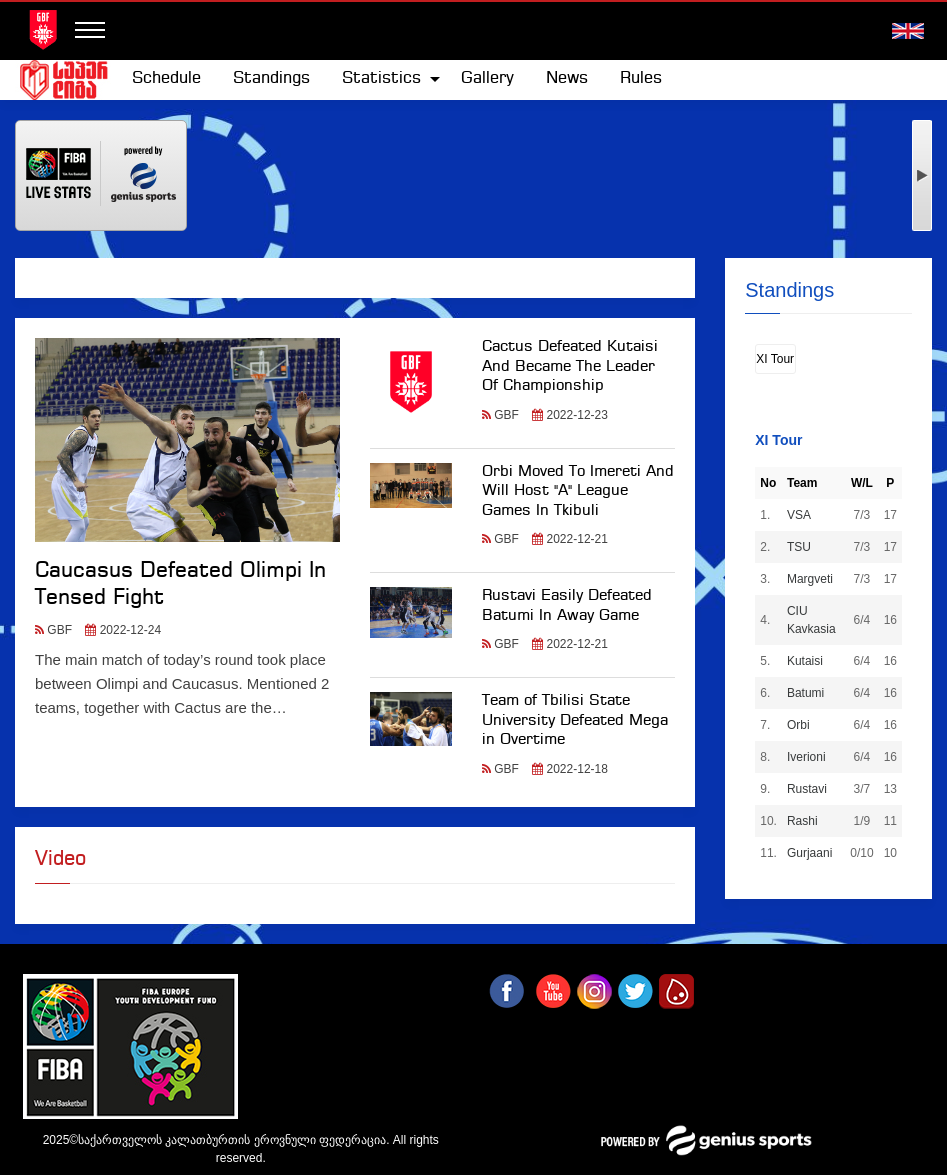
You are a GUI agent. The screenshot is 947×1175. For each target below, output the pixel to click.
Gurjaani (809, 853)
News (567, 78)
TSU (799, 547)
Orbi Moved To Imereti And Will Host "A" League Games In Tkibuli (578, 491)
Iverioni (806, 757)
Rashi (802, 821)
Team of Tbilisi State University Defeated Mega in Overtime (575, 720)
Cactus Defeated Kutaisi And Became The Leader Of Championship (570, 366)
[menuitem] (166, 79)
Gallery (487, 78)
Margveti (810, 579)
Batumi (805, 693)
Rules (641, 78)
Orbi (798, 725)
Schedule (166, 78)
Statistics (381, 78)
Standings (271, 78)
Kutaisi (805, 661)
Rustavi (807, 789)
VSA (799, 515)
